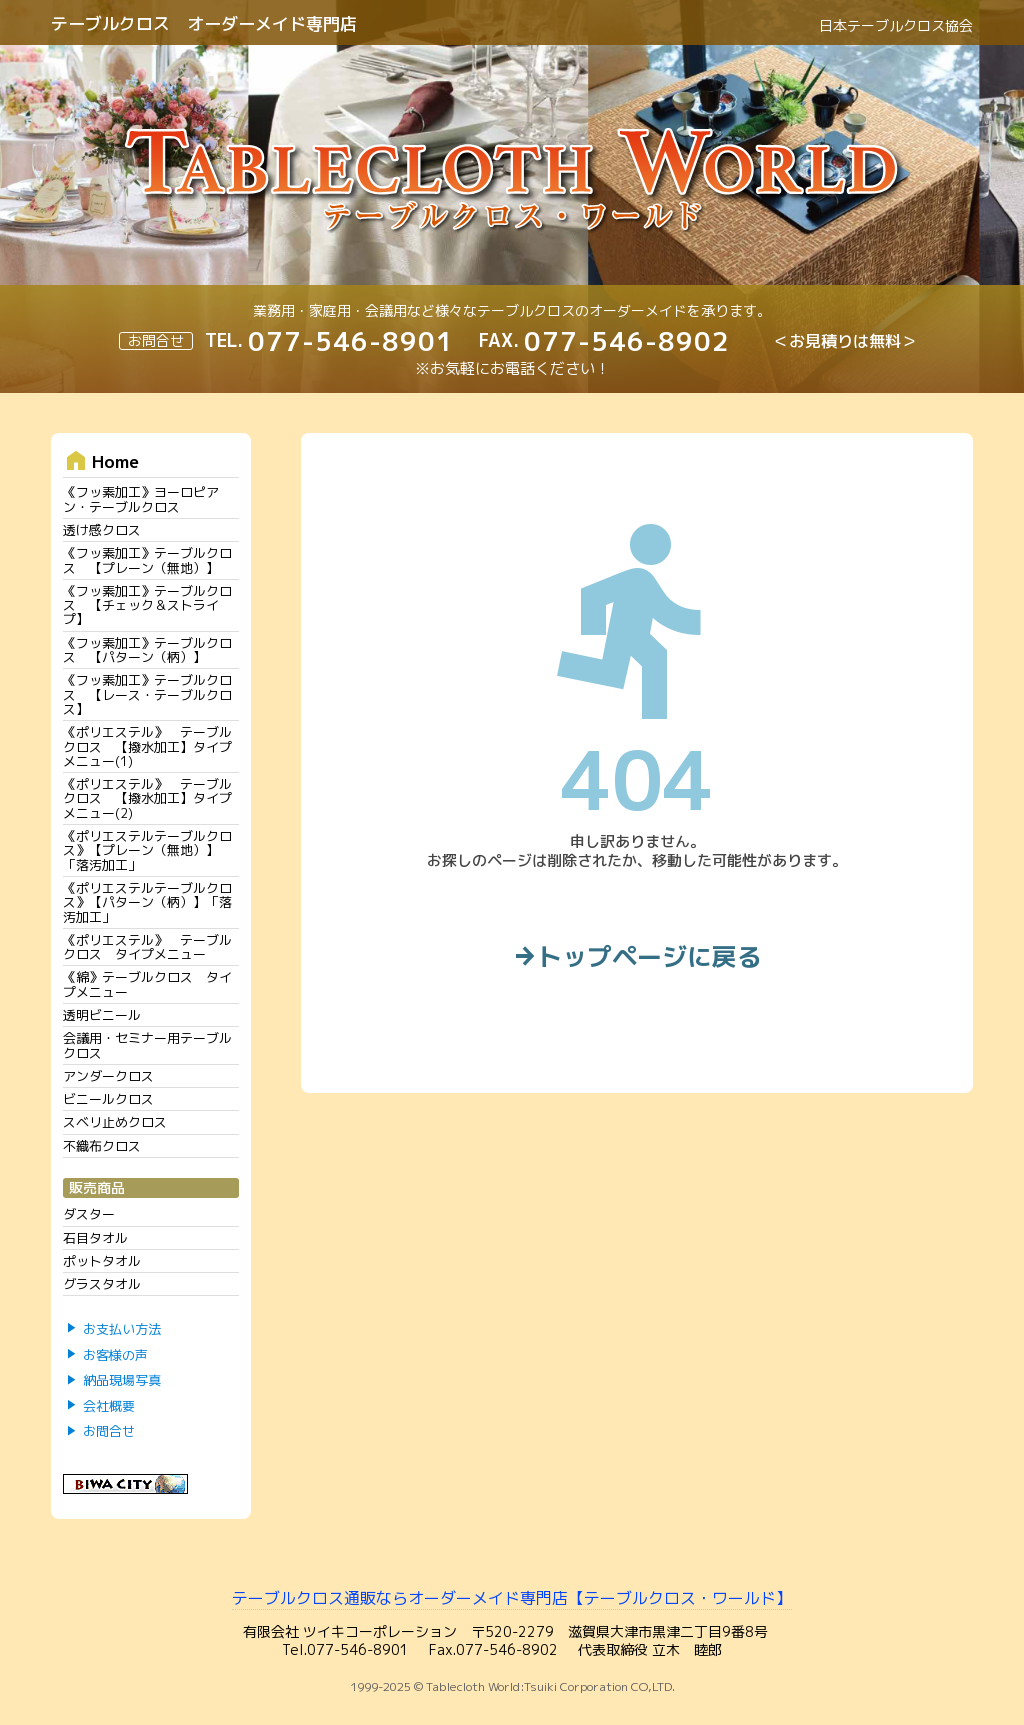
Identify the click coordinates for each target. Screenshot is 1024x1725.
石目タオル (95, 1238)
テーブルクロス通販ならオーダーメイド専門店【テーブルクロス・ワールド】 (512, 1598)
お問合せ (109, 1432)
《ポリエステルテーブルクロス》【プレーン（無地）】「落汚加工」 (147, 850)
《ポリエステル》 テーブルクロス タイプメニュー (147, 947)
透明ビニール (102, 1015)
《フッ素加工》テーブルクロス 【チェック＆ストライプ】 (147, 605)
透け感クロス (102, 530)
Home (101, 460)
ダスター (89, 1214)
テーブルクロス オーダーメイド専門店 (204, 23)
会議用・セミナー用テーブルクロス (147, 1045)
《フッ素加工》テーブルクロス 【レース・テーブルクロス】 (147, 694)
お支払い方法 (122, 1329)
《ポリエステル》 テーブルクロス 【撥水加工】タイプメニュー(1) (147, 746)
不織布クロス (102, 1146)
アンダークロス (108, 1076)
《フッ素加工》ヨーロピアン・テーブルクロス (141, 499)
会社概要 (109, 1406)
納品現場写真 (122, 1381)
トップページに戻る (637, 957)
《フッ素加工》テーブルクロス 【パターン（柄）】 (147, 650)
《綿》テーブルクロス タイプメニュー (147, 984)
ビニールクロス (108, 1099)
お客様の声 (115, 1355)
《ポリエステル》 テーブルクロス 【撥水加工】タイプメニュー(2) (147, 798)
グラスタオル (102, 1284)
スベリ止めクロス (115, 1122)
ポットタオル (102, 1261)
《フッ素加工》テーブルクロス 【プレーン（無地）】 (147, 560)
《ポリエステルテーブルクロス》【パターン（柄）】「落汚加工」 (147, 902)
